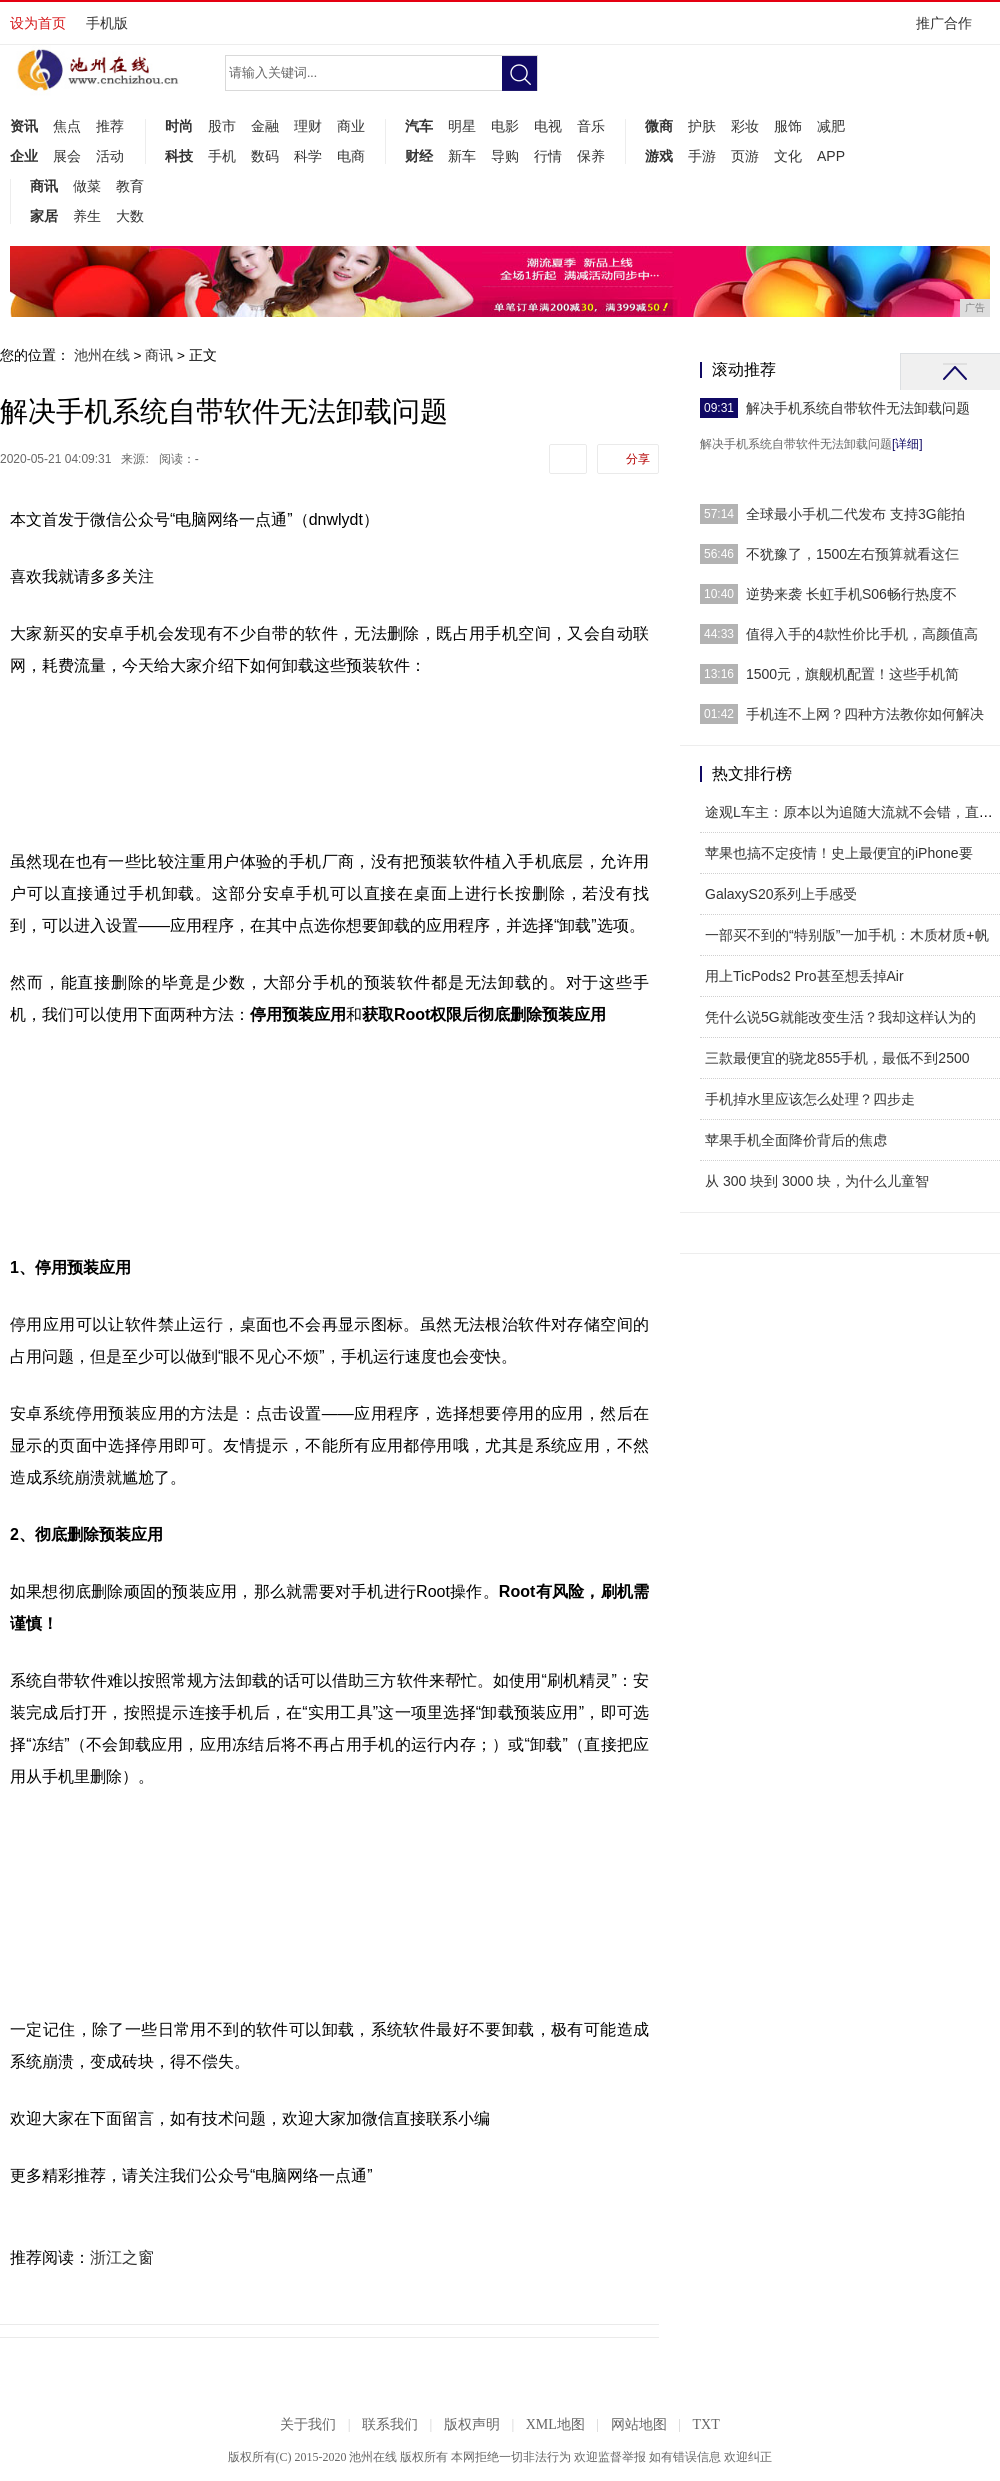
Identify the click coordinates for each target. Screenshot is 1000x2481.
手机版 (107, 23)
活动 (110, 156)
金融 (265, 126)
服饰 (788, 126)
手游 (702, 156)
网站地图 (639, 2424)
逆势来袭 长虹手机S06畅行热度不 (851, 594)
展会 (67, 156)
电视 (548, 126)
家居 (44, 216)
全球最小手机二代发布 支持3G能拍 (855, 514)
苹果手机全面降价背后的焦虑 (796, 1140)
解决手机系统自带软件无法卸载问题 (858, 408)
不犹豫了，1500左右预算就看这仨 (852, 554)
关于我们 (308, 2424)
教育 (130, 186)
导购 (505, 156)
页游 (745, 156)
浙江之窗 (122, 2257)
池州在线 (102, 355)
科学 (308, 156)
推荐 (110, 126)
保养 (591, 156)
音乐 (591, 126)
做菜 (87, 186)
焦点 (67, 126)
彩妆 (745, 126)
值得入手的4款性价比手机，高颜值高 (862, 634)
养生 (87, 216)
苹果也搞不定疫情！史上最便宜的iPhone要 (839, 853)
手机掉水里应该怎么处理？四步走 (810, 1099)
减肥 (831, 126)
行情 (548, 156)
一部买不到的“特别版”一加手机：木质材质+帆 (847, 935)
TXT (705, 2424)
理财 (308, 126)
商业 (351, 126)
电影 (505, 126)
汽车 (419, 126)
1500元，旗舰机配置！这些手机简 (852, 674)
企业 (24, 156)
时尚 (179, 126)
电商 (351, 156)
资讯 (24, 126)
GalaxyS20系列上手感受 (781, 894)
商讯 (44, 186)
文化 (788, 156)
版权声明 (472, 2424)
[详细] (907, 444)
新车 (462, 156)
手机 (222, 156)
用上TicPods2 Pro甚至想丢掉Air (804, 976)
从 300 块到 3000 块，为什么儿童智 (817, 1181)
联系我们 (390, 2424)
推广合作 (950, 29)
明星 (462, 126)
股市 (222, 126)
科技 (179, 156)
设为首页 (38, 23)
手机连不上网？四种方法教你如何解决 (865, 714)
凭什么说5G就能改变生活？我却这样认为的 (840, 1017)
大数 (130, 216)
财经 (419, 156)
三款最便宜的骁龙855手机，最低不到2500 (837, 1058)
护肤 (702, 126)
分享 (638, 459)
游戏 (659, 156)
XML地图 (555, 2424)
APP (831, 156)
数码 (265, 156)
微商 (659, 126)
